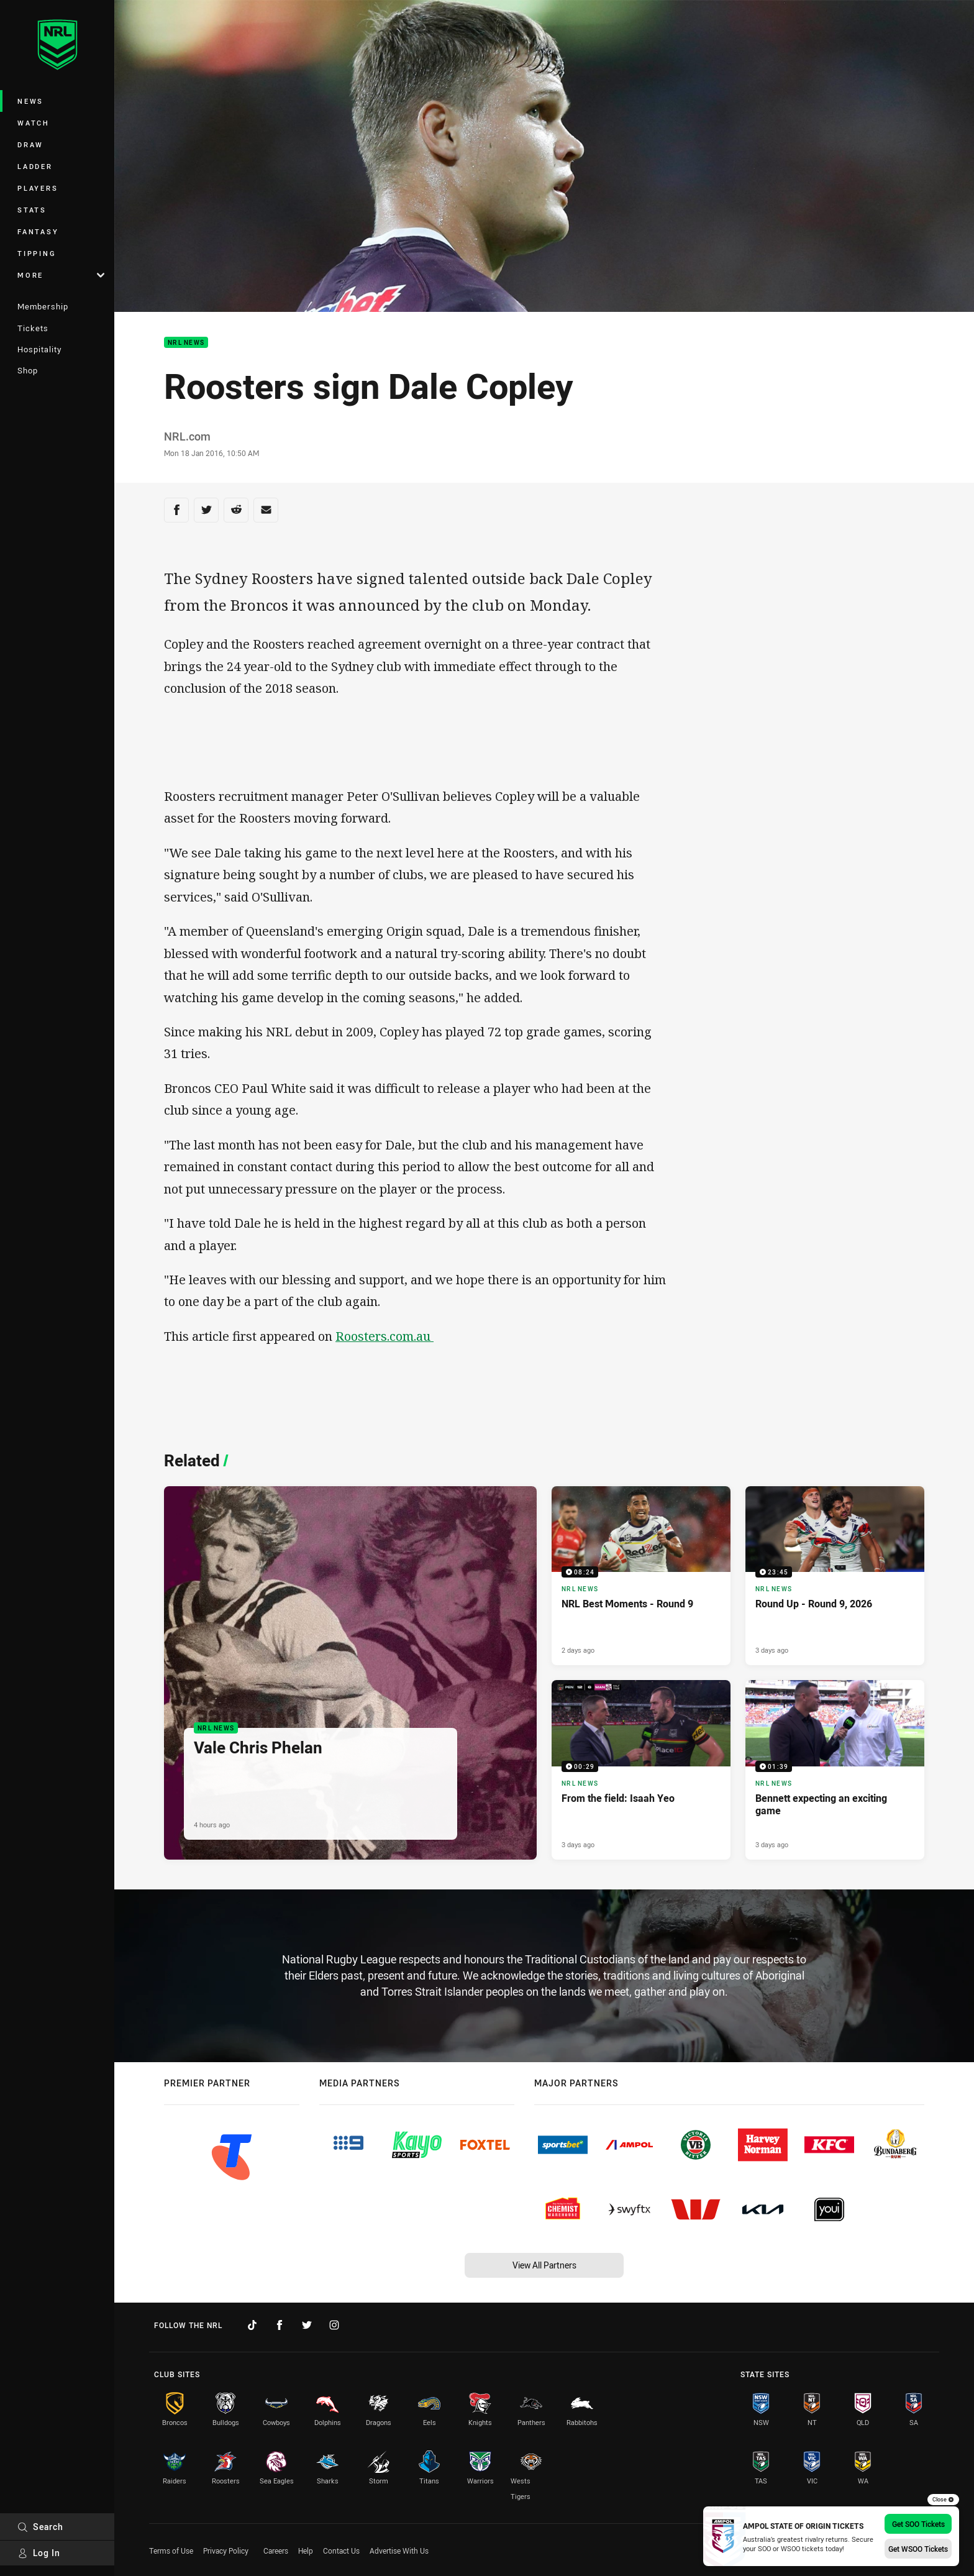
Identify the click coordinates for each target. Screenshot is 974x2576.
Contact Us (341, 2550)
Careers (275, 2550)
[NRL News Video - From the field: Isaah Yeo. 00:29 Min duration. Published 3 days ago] (641, 1769)
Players (37, 188)
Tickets (32, 328)
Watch (33, 122)
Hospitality (39, 349)
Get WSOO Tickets (918, 2549)
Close (943, 2499)
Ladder (35, 166)
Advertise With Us (399, 2550)
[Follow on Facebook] (279, 2325)
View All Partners (544, 2265)
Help (305, 2550)
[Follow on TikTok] (252, 2325)
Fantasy (37, 231)
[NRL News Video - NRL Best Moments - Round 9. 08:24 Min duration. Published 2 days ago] (641, 1575)
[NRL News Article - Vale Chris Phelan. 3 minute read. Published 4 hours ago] (350, 1673)
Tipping (36, 253)
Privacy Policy (225, 2550)
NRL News (186, 343)
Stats (32, 209)
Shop (27, 370)
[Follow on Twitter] (307, 2325)
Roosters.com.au (384, 1336)
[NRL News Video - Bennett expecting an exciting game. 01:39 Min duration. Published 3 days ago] (834, 1769)
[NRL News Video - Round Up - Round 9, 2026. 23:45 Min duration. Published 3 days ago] (834, 1575)
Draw (30, 144)
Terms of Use (171, 2550)
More (60, 275)
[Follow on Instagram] (334, 2325)
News (30, 101)
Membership (42, 306)
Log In (38, 2553)
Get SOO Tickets (918, 2524)
